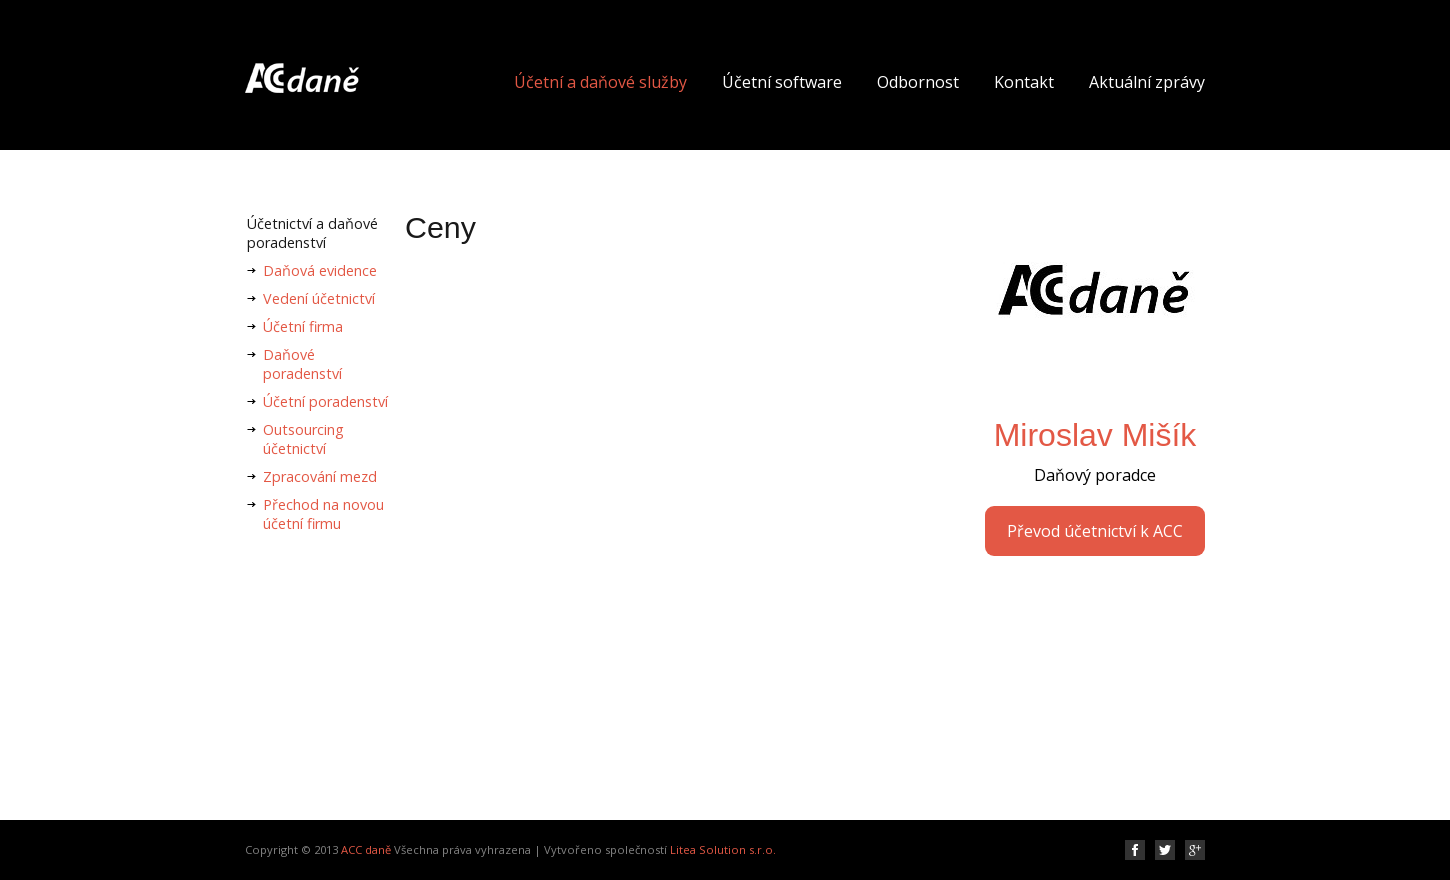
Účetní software (782, 82)
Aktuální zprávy (1147, 82)
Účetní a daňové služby (600, 82)
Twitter (1165, 850)
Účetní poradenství (325, 401)
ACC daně (366, 849)
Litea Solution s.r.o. (723, 849)
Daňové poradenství (302, 364)
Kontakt (1024, 82)
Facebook (1135, 850)
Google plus (1195, 850)
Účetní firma (303, 326)
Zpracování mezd (320, 476)
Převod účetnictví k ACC (1095, 531)
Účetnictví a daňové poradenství (312, 233)
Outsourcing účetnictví (303, 439)
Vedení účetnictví (319, 298)
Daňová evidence (320, 270)
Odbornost (918, 82)
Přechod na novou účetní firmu (323, 514)
